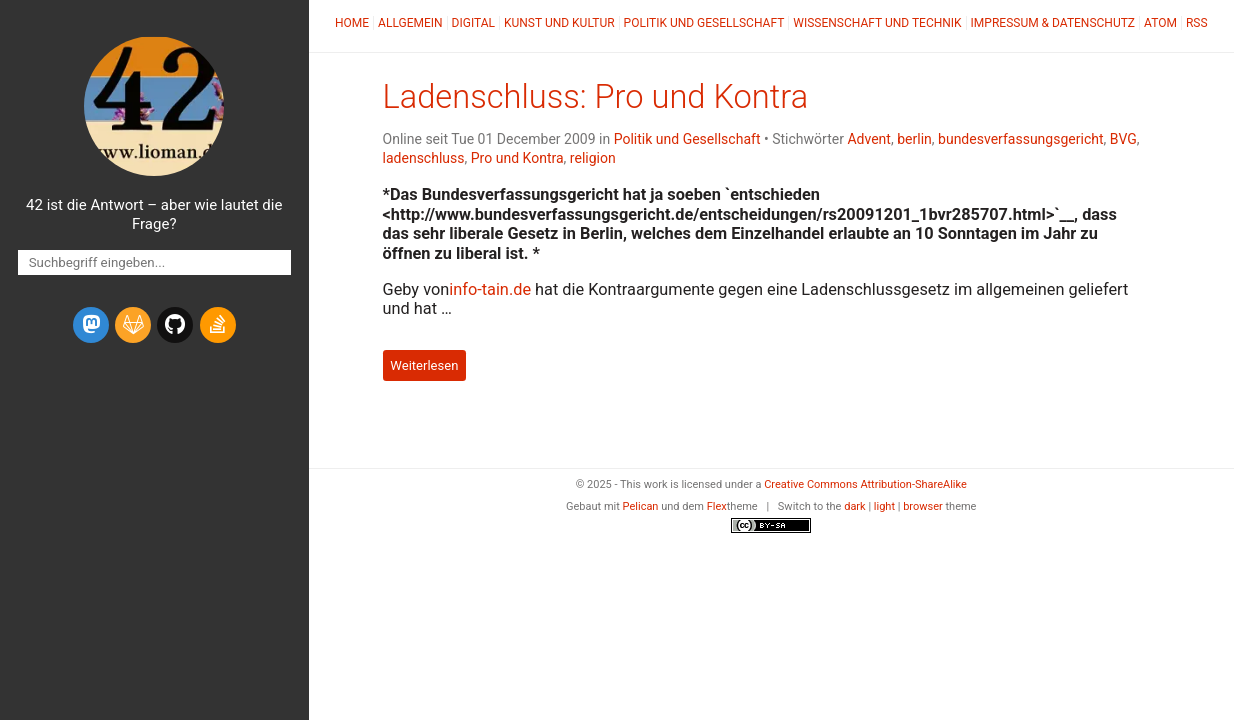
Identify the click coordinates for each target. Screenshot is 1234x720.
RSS (1197, 23)
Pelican (641, 506)
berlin (914, 139)
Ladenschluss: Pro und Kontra (596, 97)
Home (352, 23)
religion (593, 158)
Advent (869, 139)
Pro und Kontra (517, 158)
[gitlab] (133, 325)
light (884, 506)
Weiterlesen (424, 365)
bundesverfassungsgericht (1021, 139)
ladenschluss (424, 158)
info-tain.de (490, 289)
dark (855, 506)
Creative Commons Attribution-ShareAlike (865, 484)
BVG (1123, 139)
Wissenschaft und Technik (877, 23)
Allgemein (410, 23)
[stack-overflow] (218, 325)
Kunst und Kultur (559, 23)
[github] (175, 325)
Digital (473, 23)
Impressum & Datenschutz (1053, 23)
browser (923, 506)
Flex (717, 506)
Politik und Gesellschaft (704, 23)
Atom (1160, 23)
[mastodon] (91, 325)
